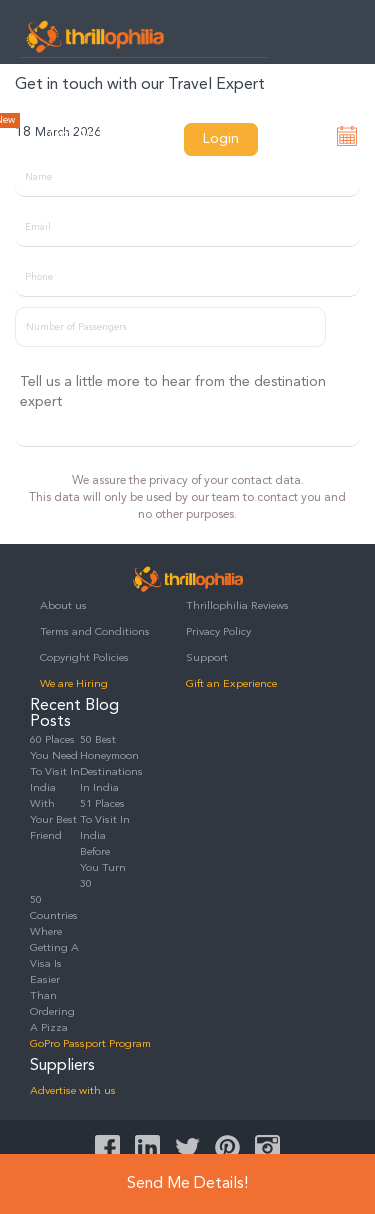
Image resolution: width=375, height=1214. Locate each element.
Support (207, 658)
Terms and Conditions (95, 632)
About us (63, 606)
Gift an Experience (231, 684)
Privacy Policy (218, 632)
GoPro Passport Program (90, 1044)
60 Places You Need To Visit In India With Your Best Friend (55, 788)
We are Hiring (74, 684)
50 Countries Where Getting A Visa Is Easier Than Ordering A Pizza (54, 964)
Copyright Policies (84, 658)
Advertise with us (73, 1091)
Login (221, 139)
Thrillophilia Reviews (237, 606)
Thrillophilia (95, 36)
